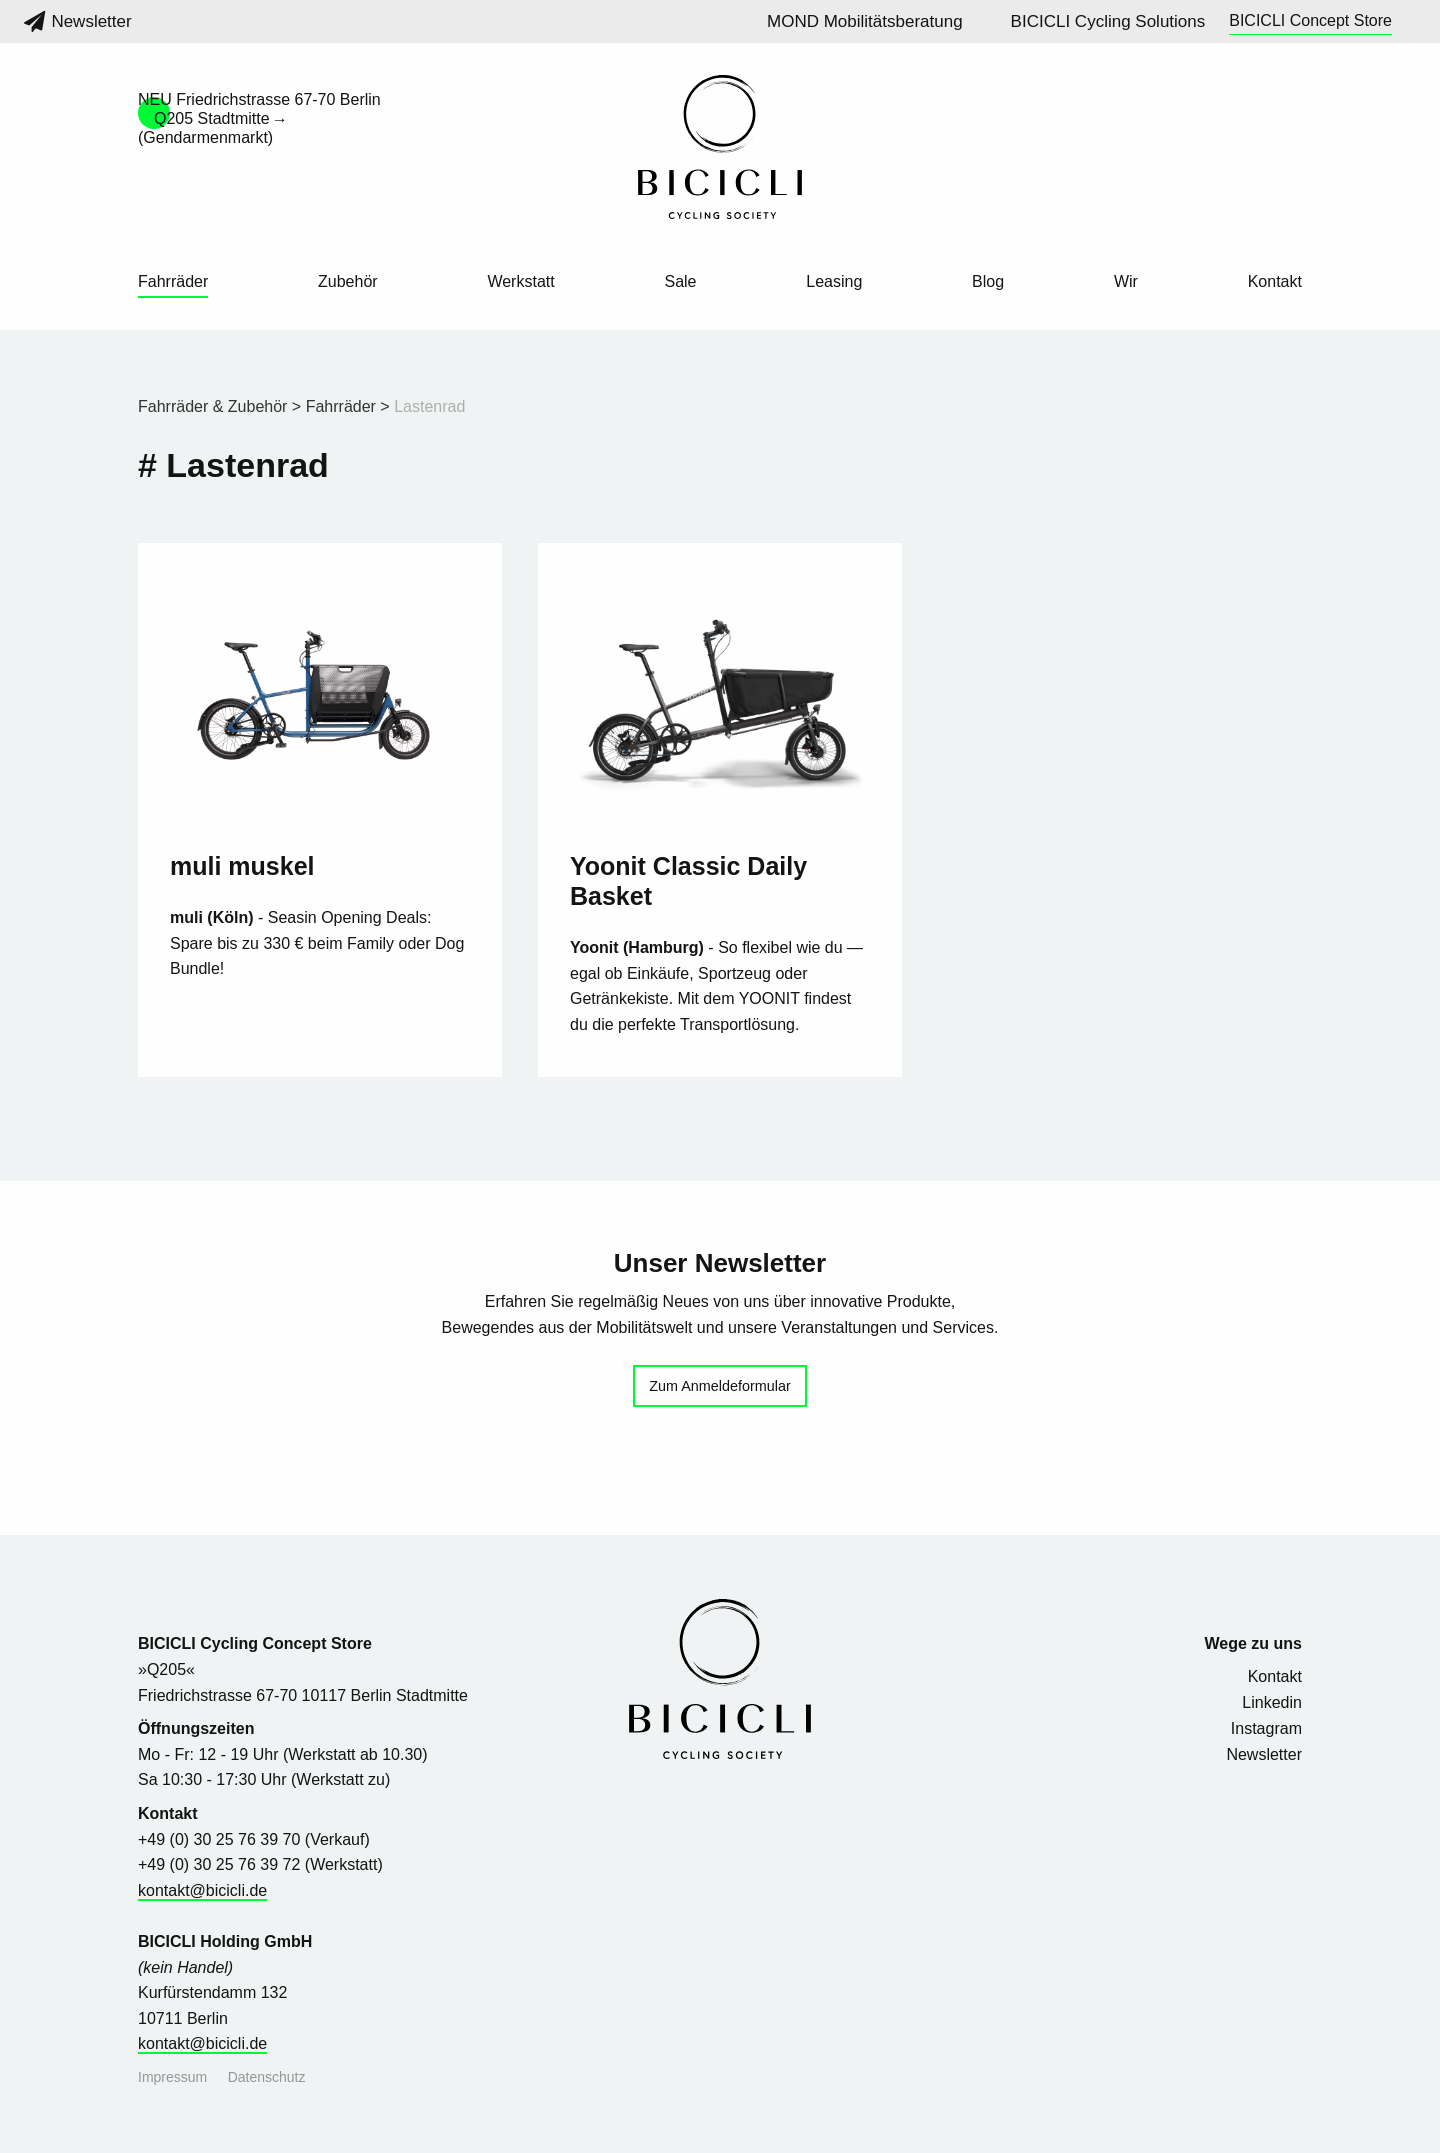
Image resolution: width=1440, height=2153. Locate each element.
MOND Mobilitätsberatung (865, 21)
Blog (988, 282)
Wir (1126, 282)
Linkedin (1272, 1702)
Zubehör (348, 282)
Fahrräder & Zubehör (212, 406)
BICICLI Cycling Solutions (1108, 21)
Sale (680, 282)
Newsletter (78, 21)
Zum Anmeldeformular (720, 1386)
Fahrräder (173, 282)
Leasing (834, 282)
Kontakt (1275, 282)
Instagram (1266, 1728)
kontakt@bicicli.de (202, 1890)
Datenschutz (267, 2077)
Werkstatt (520, 282)
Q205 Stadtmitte (212, 118)
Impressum (172, 2077)
